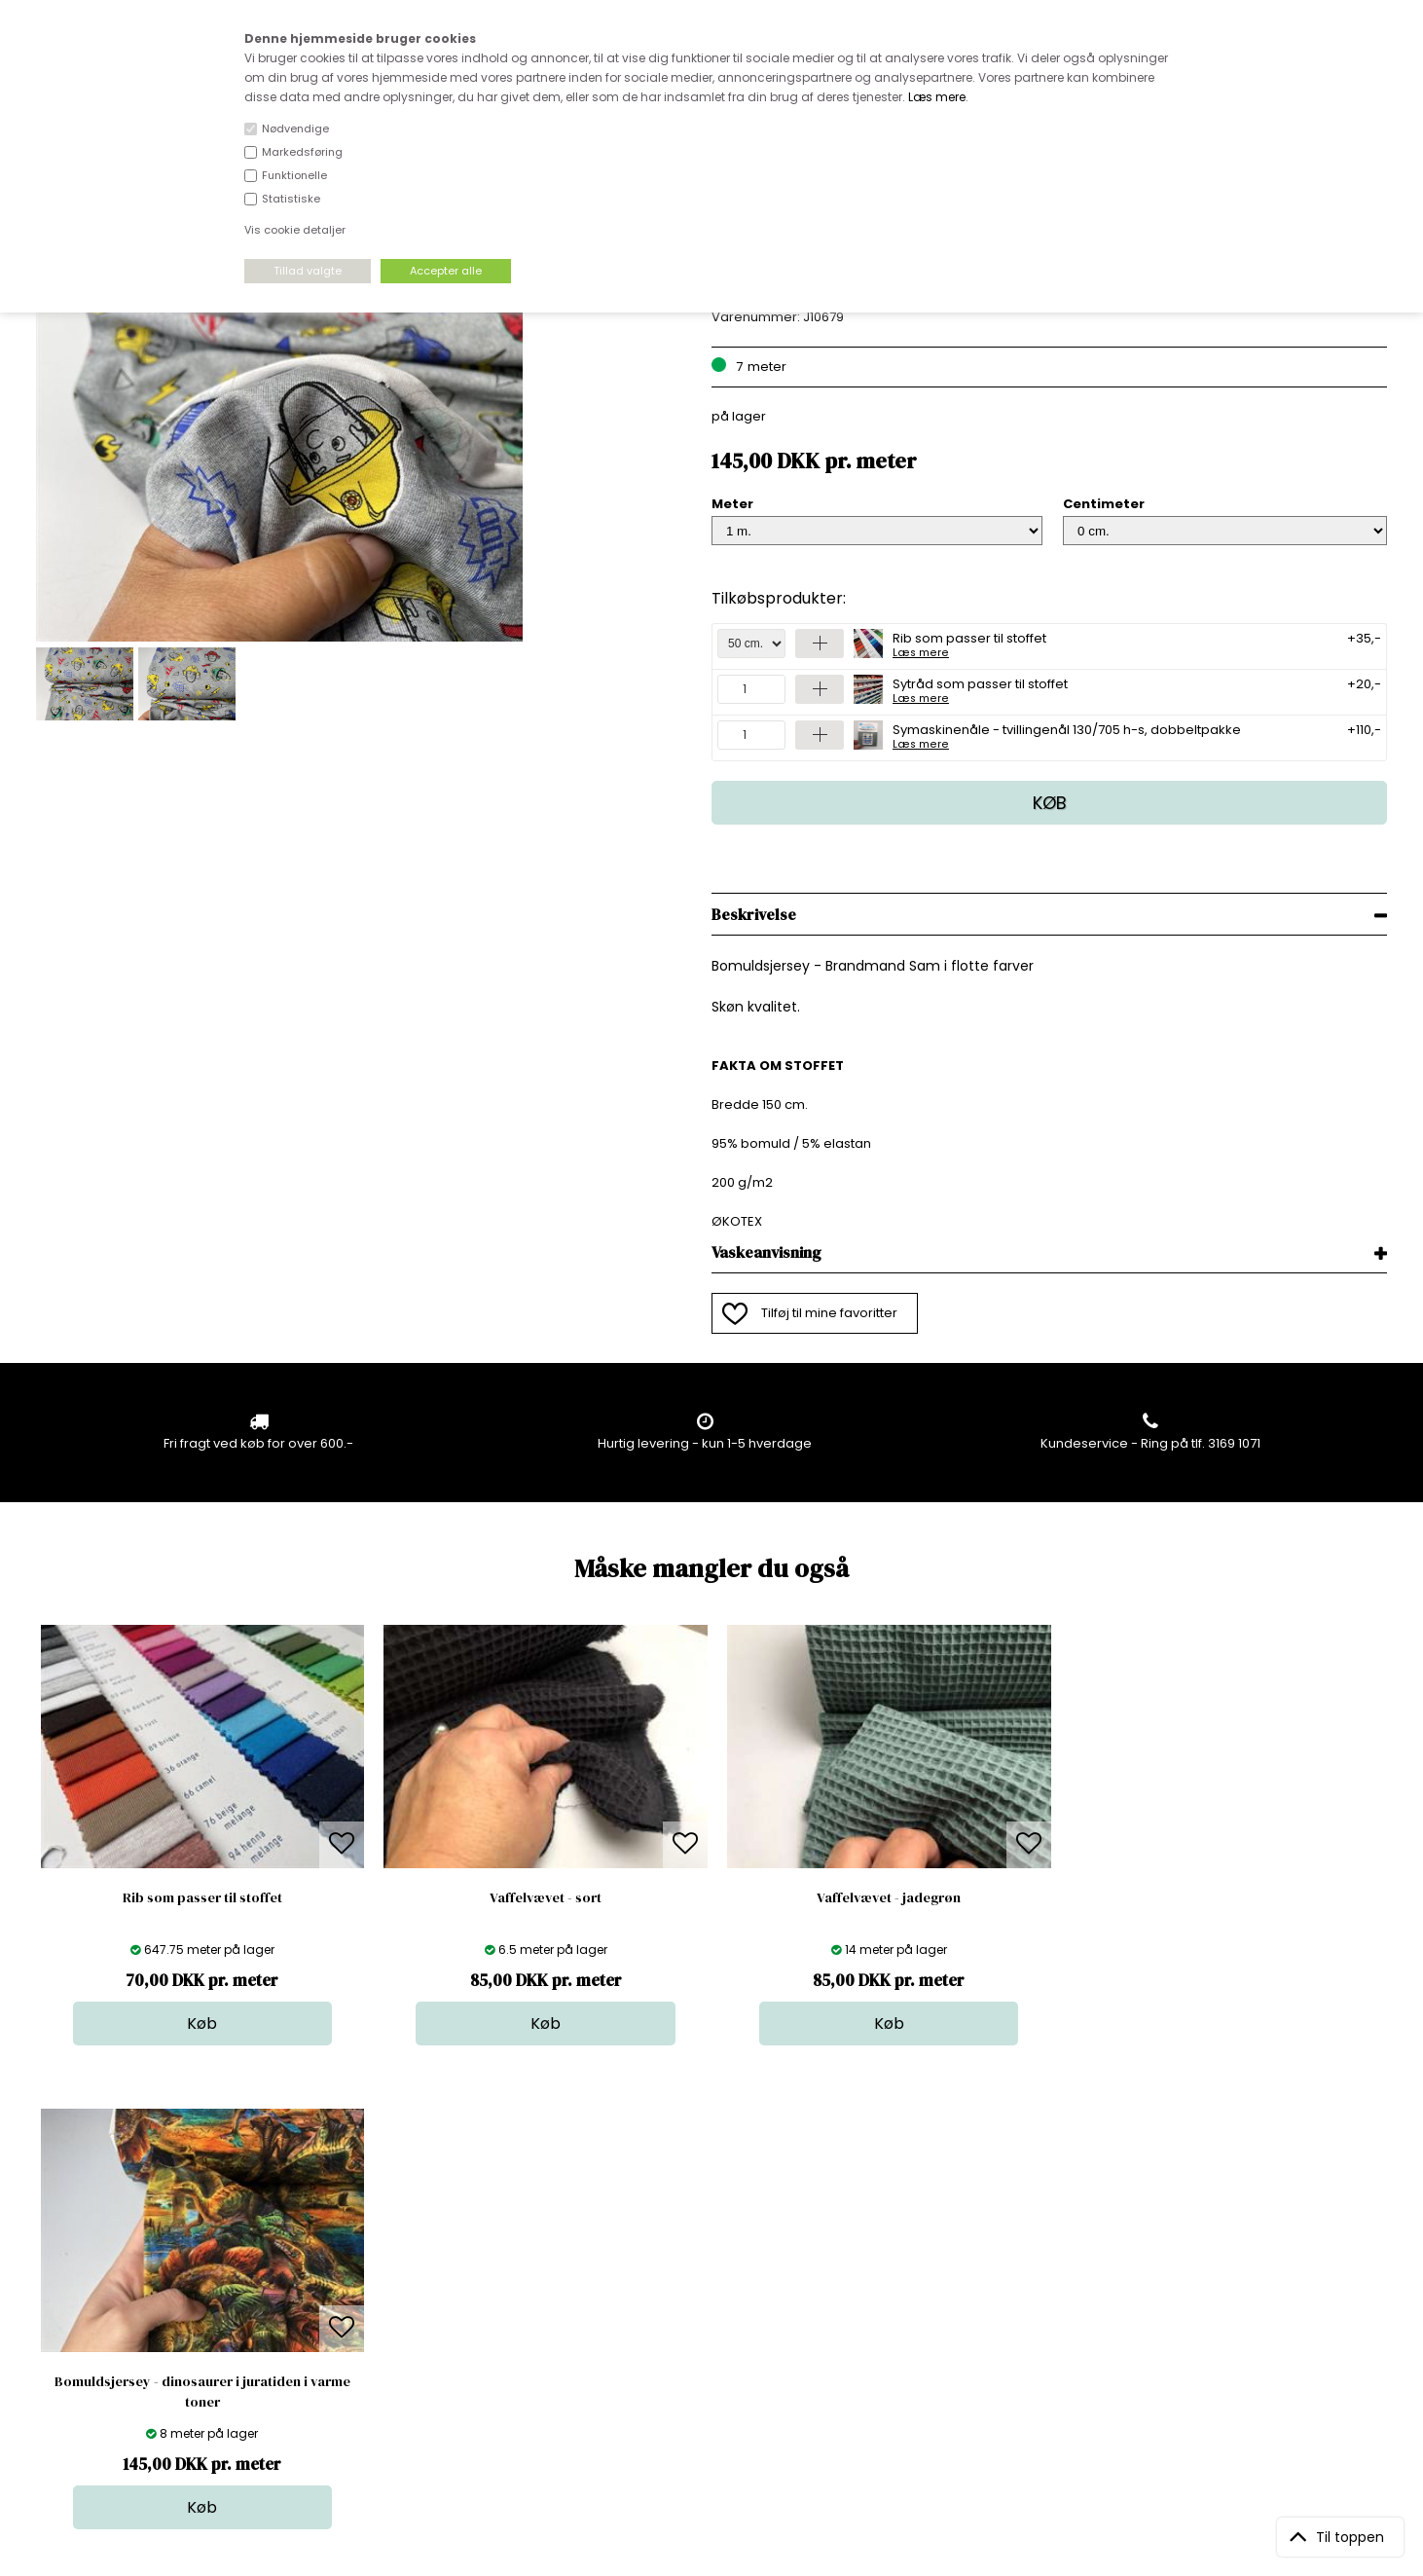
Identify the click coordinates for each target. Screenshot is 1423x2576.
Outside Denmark (415, 2312)
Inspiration (716, 2371)
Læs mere (937, 97)
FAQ (372, 2273)
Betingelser (396, 2332)
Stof (695, 2235)
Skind (700, 2254)
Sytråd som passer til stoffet (980, 689)
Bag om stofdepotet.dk (433, 2254)
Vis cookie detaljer (295, 230)
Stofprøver (716, 2351)
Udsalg (705, 2332)
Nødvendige (295, 128)
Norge (380, 2293)
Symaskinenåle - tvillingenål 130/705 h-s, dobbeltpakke (1067, 735)
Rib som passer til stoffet (969, 643)
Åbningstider (400, 2235)
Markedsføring (302, 152)
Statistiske (291, 198)
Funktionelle (294, 175)
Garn (698, 2273)
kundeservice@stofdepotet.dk (133, 2332)
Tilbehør (709, 2293)
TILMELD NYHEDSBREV (1189, 2279)
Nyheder (710, 2312)
